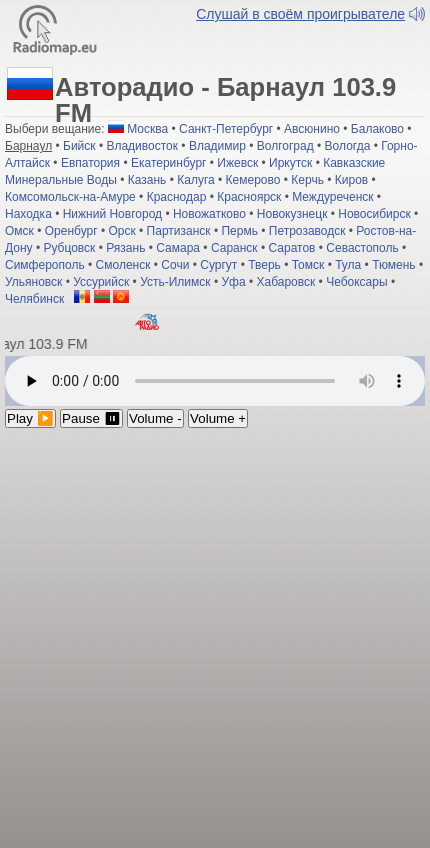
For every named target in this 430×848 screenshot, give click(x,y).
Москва (147, 129)
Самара (178, 248)
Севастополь (362, 248)
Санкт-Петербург (226, 129)
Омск (19, 231)
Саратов (291, 248)
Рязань (125, 248)
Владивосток (142, 146)
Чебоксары (356, 282)
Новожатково (209, 214)
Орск (121, 231)
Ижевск (237, 163)
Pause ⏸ (91, 418)
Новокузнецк (292, 214)
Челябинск (34, 299)
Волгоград (285, 146)
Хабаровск (285, 282)
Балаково (377, 129)
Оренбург (71, 231)
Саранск (234, 248)
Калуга (195, 180)
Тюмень (393, 265)
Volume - (155, 418)
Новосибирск (374, 214)
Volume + (218, 418)
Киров (351, 180)
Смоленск (123, 265)
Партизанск (179, 231)
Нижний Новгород (112, 214)
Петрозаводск (307, 231)
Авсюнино (312, 129)
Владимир (217, 146)
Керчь (307, 180)
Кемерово (253, 180)
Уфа (233, 282)
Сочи (175, 265)
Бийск (79, 146)
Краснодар (177, 197)
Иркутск (290, 163)
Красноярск (249, 197)
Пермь (239, 231)
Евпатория (90, 163)
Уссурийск (101, 282)
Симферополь (45, 265)
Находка (28, 214)
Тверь (264, 265)
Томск (308, 265)
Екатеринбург (169, 163)
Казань (147, 180)
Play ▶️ (30, 418)
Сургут (218, 265)
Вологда (348, 146)
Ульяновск (33, 282)
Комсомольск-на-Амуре (70, 197)
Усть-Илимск (175, 282)
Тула (348, 265)
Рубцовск (69, 248)
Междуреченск (332, 197)
